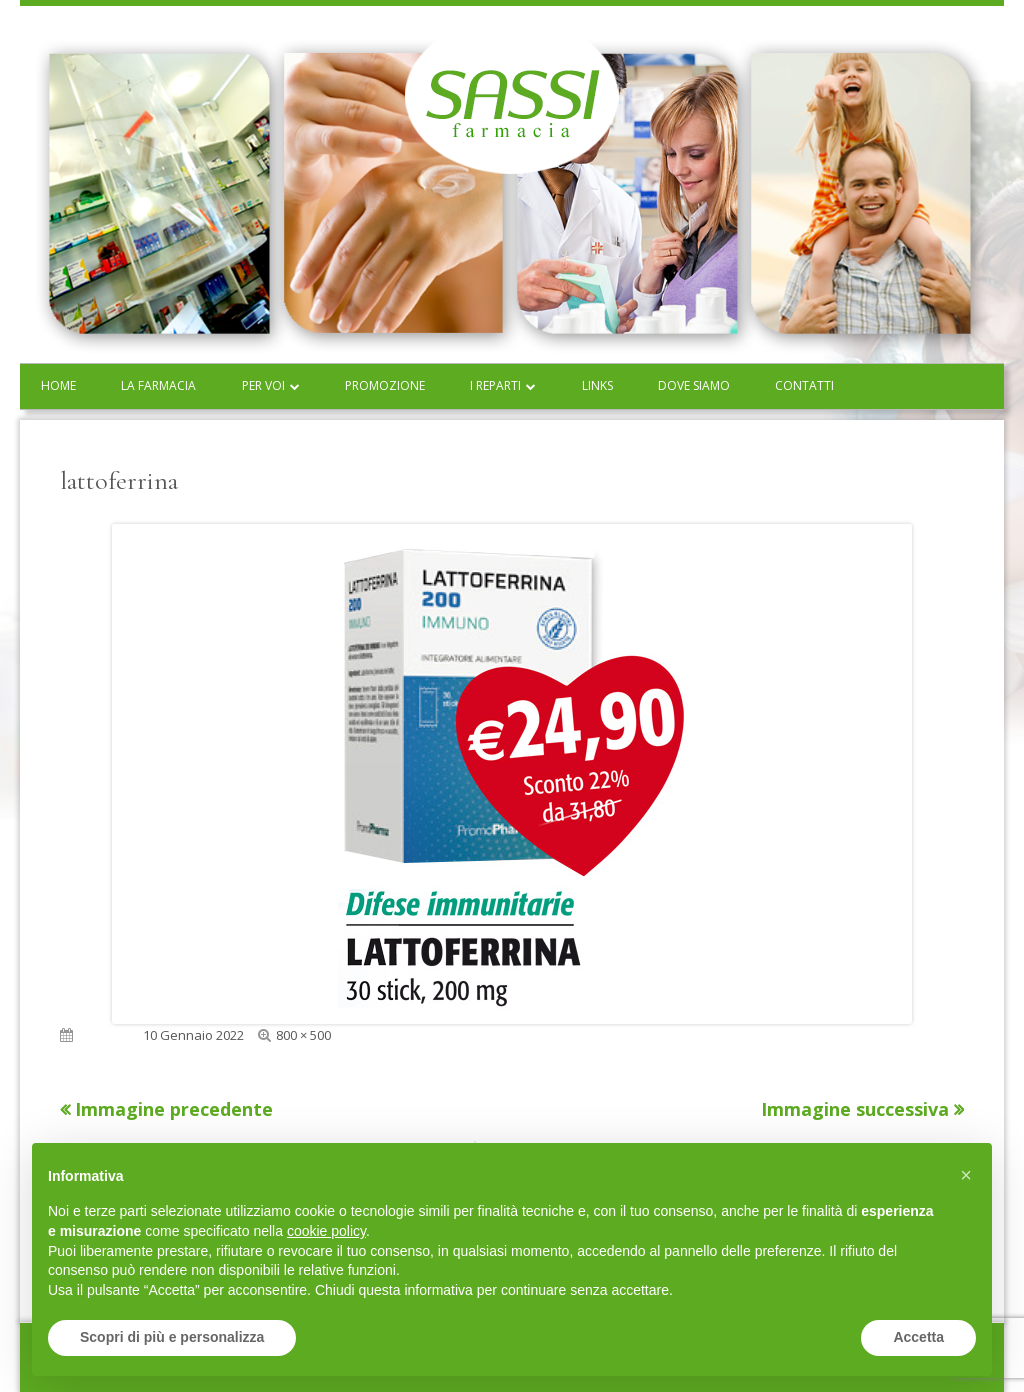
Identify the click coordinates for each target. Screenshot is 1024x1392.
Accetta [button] (918, 1337)
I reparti (495, 385)
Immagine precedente (174, 1109)
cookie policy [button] (326, 1231)
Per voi (263, 385)
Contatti (804, 385)
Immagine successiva (855, 1109)
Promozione (385, 385)
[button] (966, 1175)
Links (597, 385)
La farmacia (158, 385)
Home (58, 385)
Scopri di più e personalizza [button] (172, 1337)
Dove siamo (694, 385)
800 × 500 (303, 1035)
